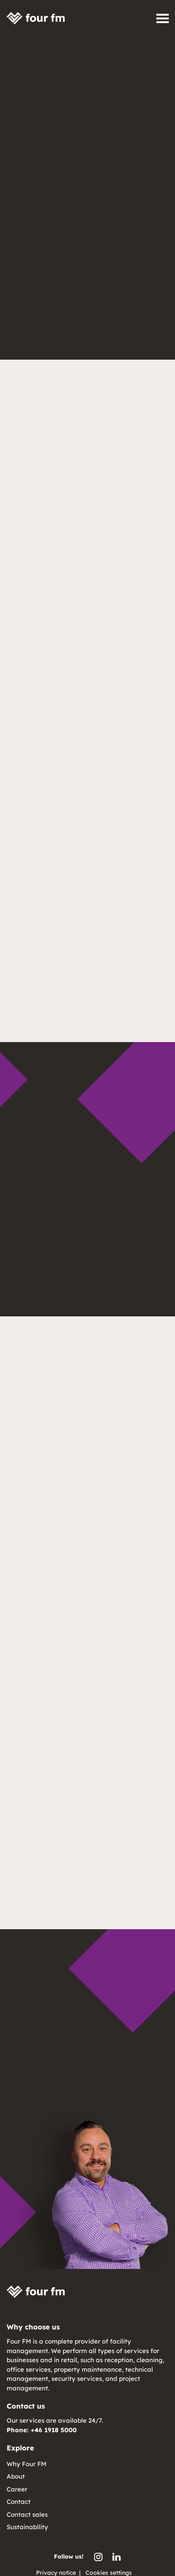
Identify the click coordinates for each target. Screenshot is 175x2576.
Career (17, 2489)
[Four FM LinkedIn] (117, 2557)
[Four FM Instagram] (98, 2557)
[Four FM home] (36, 18)
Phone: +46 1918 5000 (42, 2430)
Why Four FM (26, 2464)
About (16, 2476)
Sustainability (27, 2527)
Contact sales (27, 2514)
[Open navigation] (162, 18)
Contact (19, 2502)
